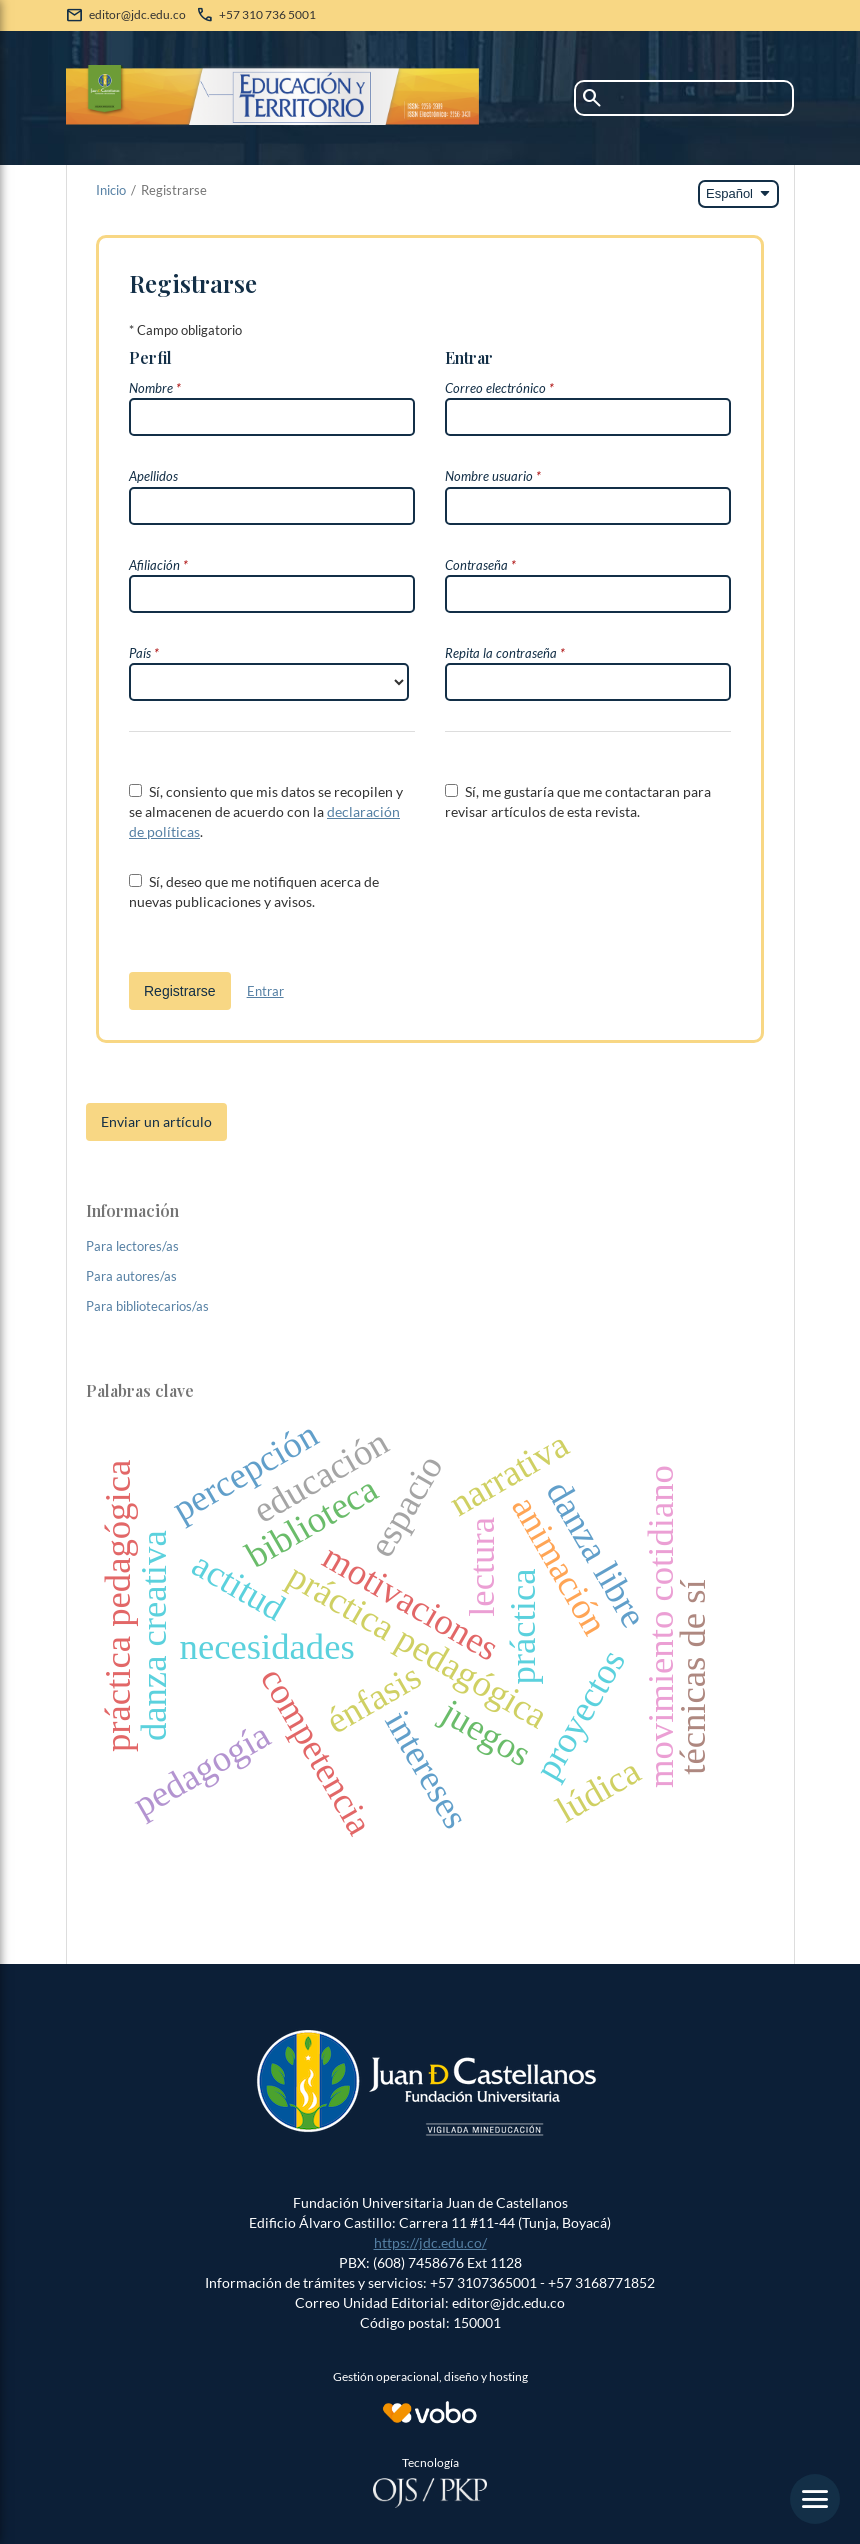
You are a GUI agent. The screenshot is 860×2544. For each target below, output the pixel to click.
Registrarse (180, 991)
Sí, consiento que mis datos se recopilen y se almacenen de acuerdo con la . (266, 811)
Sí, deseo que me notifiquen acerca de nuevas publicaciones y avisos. (254, 891)
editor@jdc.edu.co (137, 14)
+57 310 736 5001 (267, 14)
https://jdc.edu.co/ (430, 2242)
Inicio (111, 190)
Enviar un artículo (156, 1121)
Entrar (265, 991)
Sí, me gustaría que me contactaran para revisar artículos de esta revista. (578, 801)
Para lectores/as (132, 1246)
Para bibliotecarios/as (147, 1306)
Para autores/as (131, 1276)
